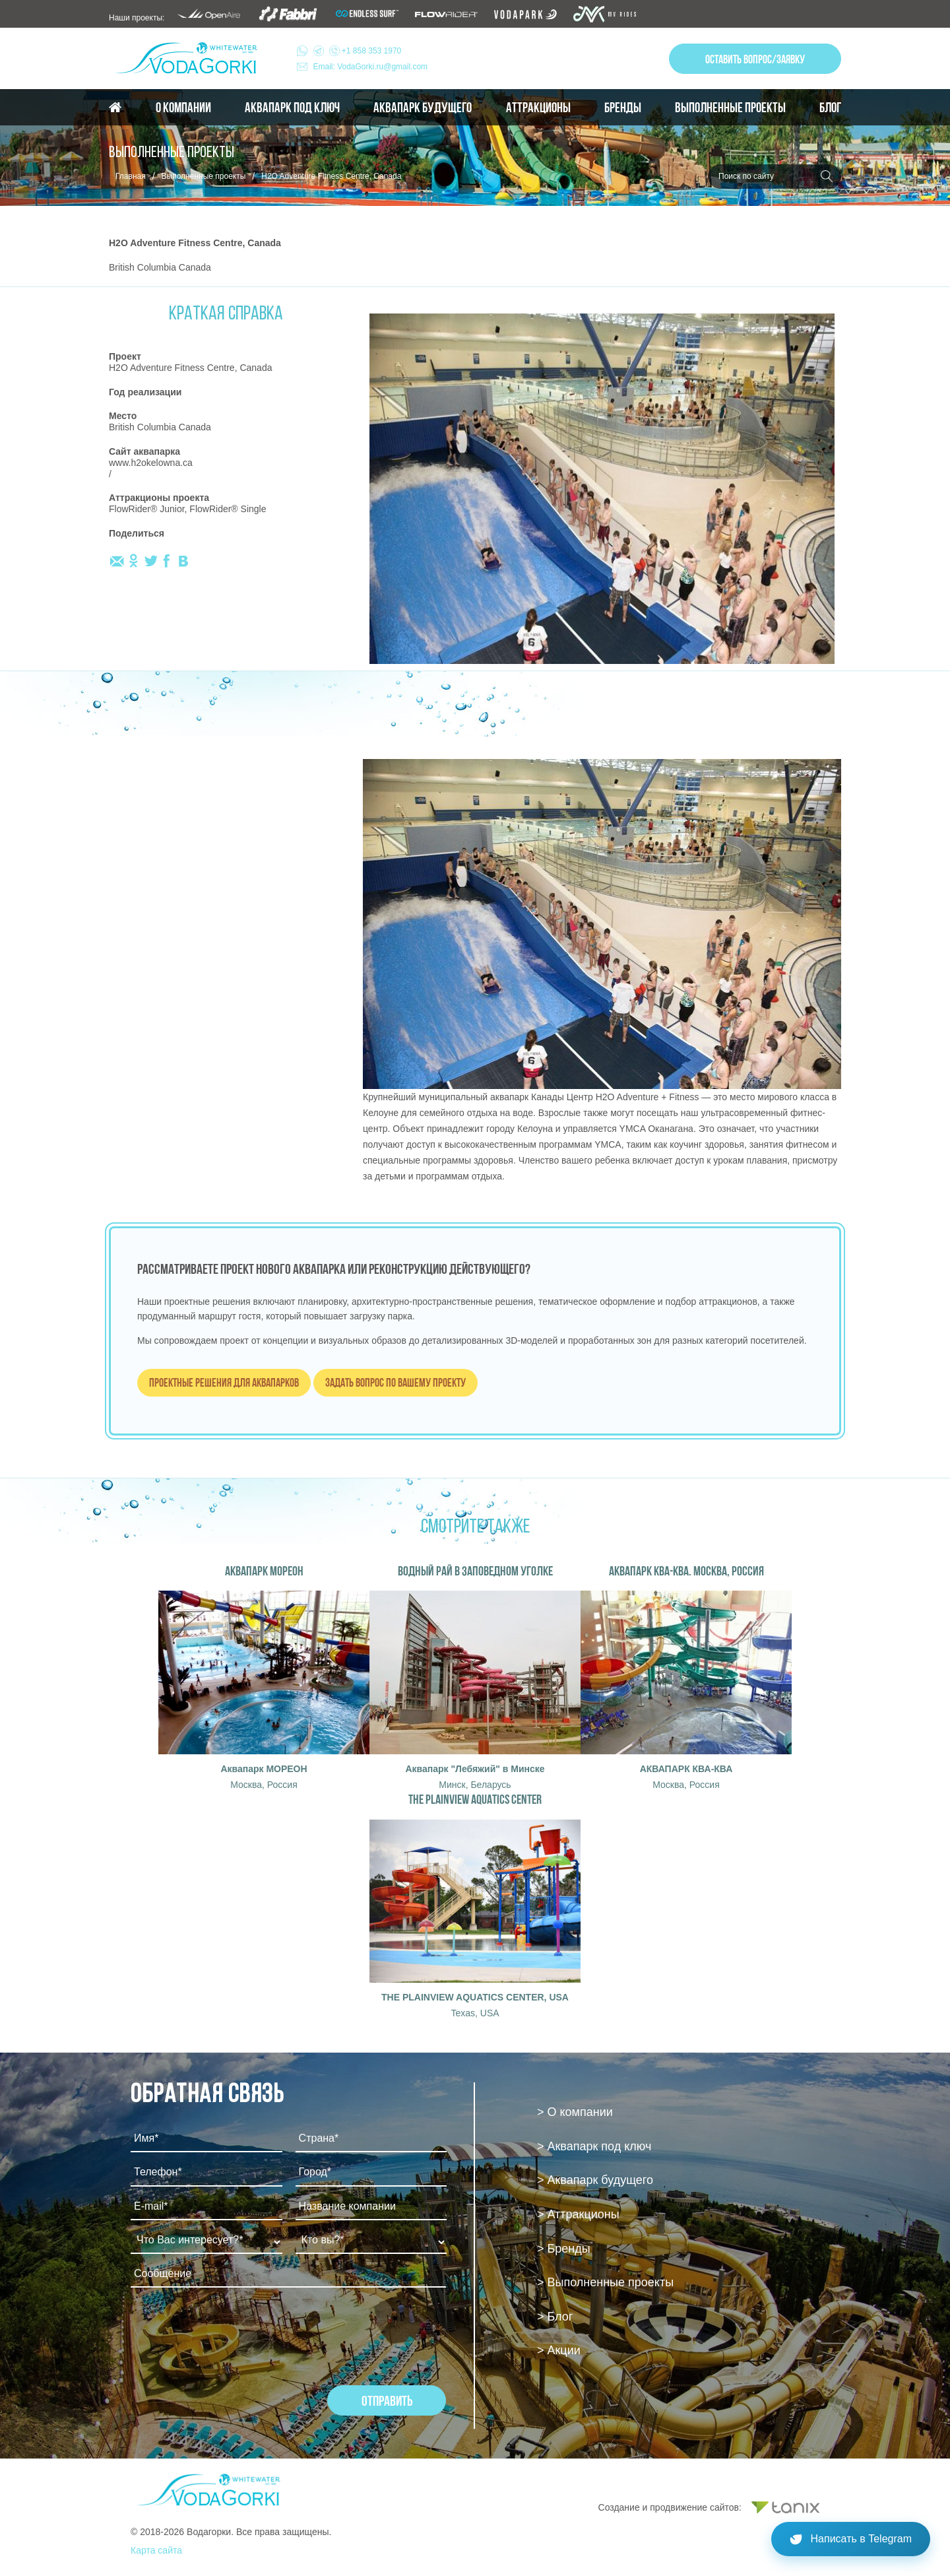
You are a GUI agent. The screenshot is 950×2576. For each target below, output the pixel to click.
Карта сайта (156, 2550)
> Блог (555, 2316)
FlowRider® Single (227, 509)
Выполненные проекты (730, 108)
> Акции (559, 2350)
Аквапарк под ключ (292, 108)
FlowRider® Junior (147, 509)
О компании (183, 108)
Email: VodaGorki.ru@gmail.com (370, 66)
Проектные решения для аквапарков (224, 1382)
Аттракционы (538, 108)
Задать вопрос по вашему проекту (395, 1382)
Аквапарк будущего (422, 108)
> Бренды (563, 2248)
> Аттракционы (578, 2214)
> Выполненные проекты (605, 2282)
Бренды (622, 108)
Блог (830, 108)
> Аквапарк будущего (595, 2180)
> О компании (575, 2112)
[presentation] (231, 2333)
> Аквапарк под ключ (594, 2146)
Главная (130, 176)
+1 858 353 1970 (357, 51)
